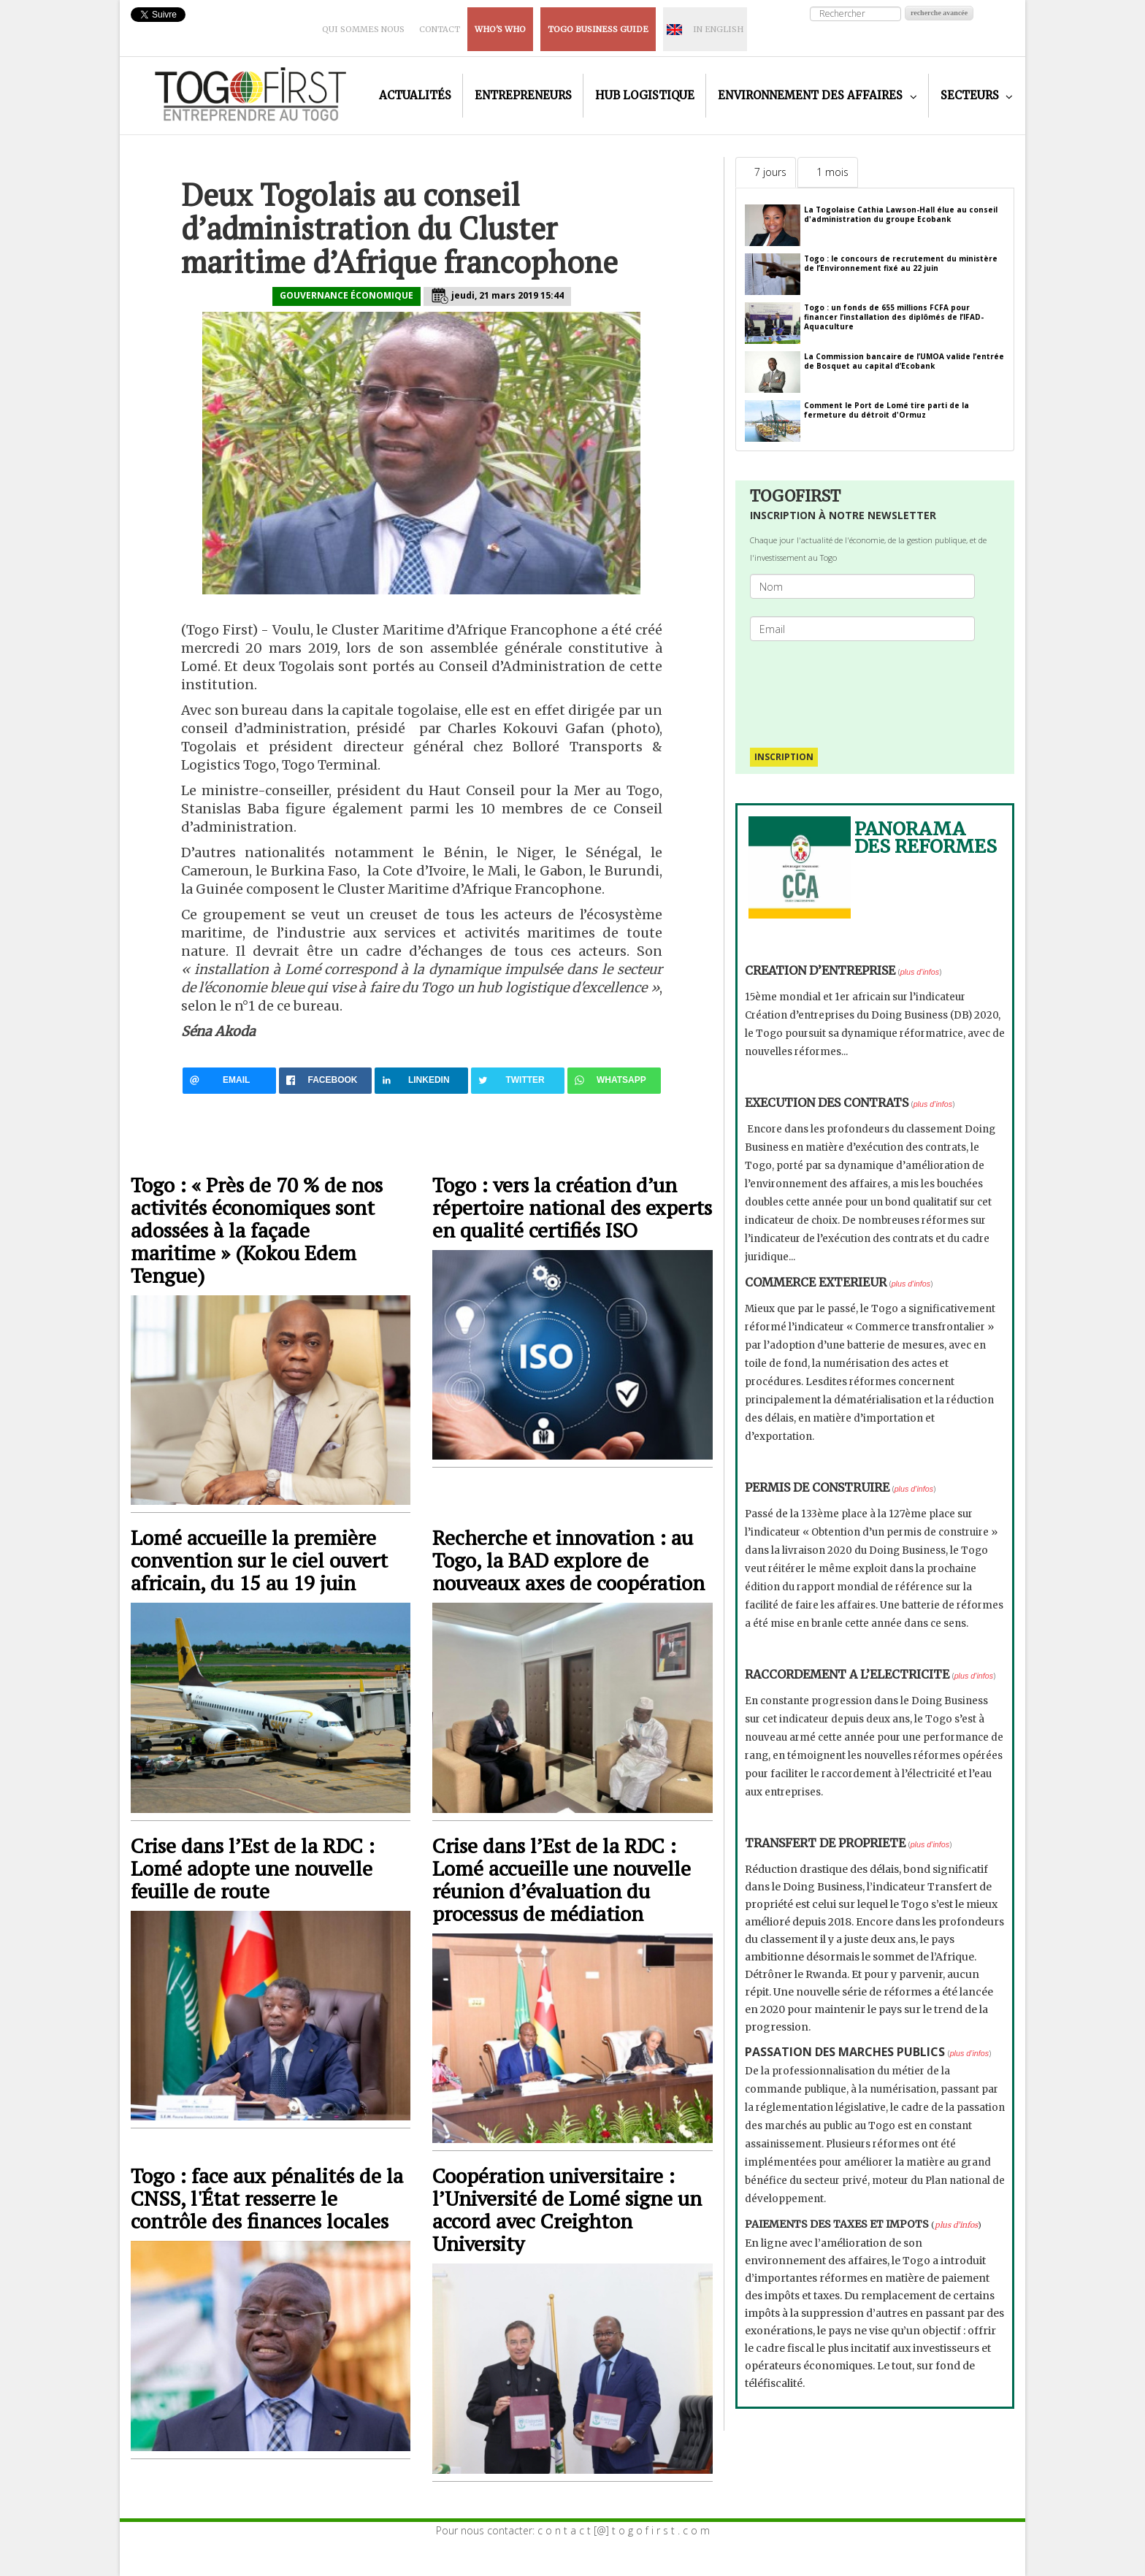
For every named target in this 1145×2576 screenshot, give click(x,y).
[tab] (765, 172)
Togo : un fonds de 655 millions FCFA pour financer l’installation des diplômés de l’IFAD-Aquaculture (894, 316)
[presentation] (868, 687)
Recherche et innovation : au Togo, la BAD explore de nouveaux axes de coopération (568, 1560)
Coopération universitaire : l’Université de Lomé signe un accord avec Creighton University (567, 2209)
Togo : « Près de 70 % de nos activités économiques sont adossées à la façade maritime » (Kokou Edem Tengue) (257, 1230)
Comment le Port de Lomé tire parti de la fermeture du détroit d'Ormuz (886, 410)
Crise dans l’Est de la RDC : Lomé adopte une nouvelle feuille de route (253, 1868)
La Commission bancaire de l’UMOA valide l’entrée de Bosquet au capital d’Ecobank (904, 361)
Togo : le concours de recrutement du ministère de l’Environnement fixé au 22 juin (900, 263)
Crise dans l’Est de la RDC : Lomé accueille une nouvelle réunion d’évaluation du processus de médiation (561, 1879)
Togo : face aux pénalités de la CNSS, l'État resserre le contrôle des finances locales (267, 2198)
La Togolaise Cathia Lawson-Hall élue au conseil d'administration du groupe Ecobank (900, 214)
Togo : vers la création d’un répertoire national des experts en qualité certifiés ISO (572, 1207)
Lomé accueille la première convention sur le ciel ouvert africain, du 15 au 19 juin (259, 1560)
